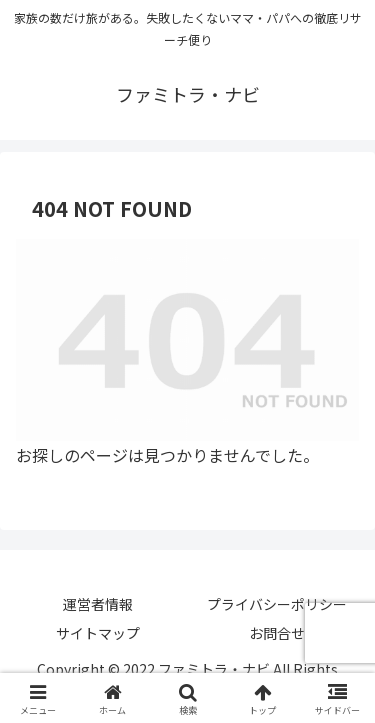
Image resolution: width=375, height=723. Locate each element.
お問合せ (277, 633)
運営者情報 (98, 604)
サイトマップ (98, 633)
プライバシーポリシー (277, 604)
